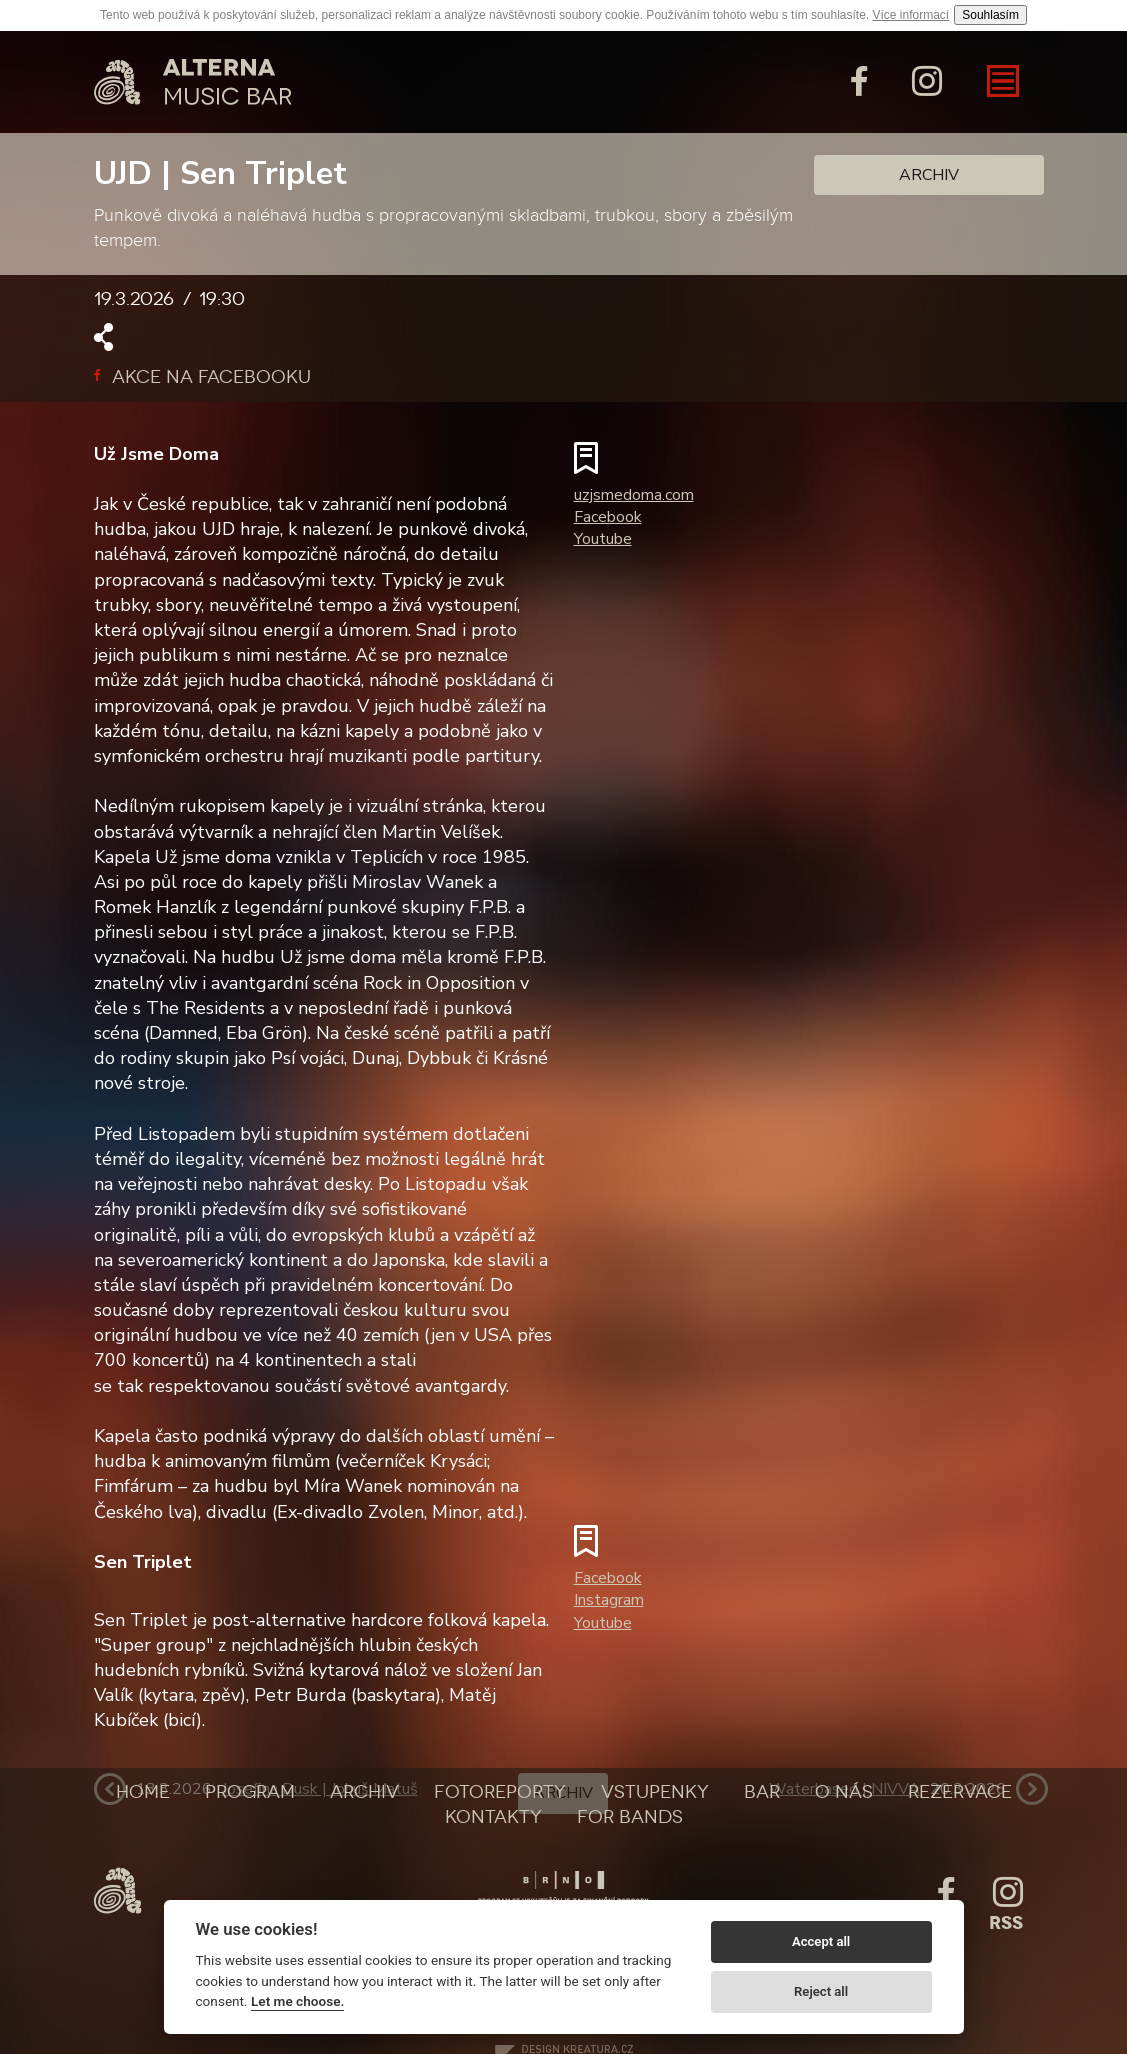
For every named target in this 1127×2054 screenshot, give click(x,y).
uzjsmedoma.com (634, 495)
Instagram (609, 1600)
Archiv (929, 175)
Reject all (821, 1991)
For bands (630, 1817)
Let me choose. (297, 2001)
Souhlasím (990, 15)
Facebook (608, 517)
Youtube (603, 539)
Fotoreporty (500, 1792)
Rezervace (960, 1792)
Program (250, 1792)
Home (143, 1792)
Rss (1006, 1923)
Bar (762, 1792)
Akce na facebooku (202, 377)
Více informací (911, 15)
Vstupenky (655, 1792)
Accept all (821, 1941)
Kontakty (493, 1817)
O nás (844, 1792)
